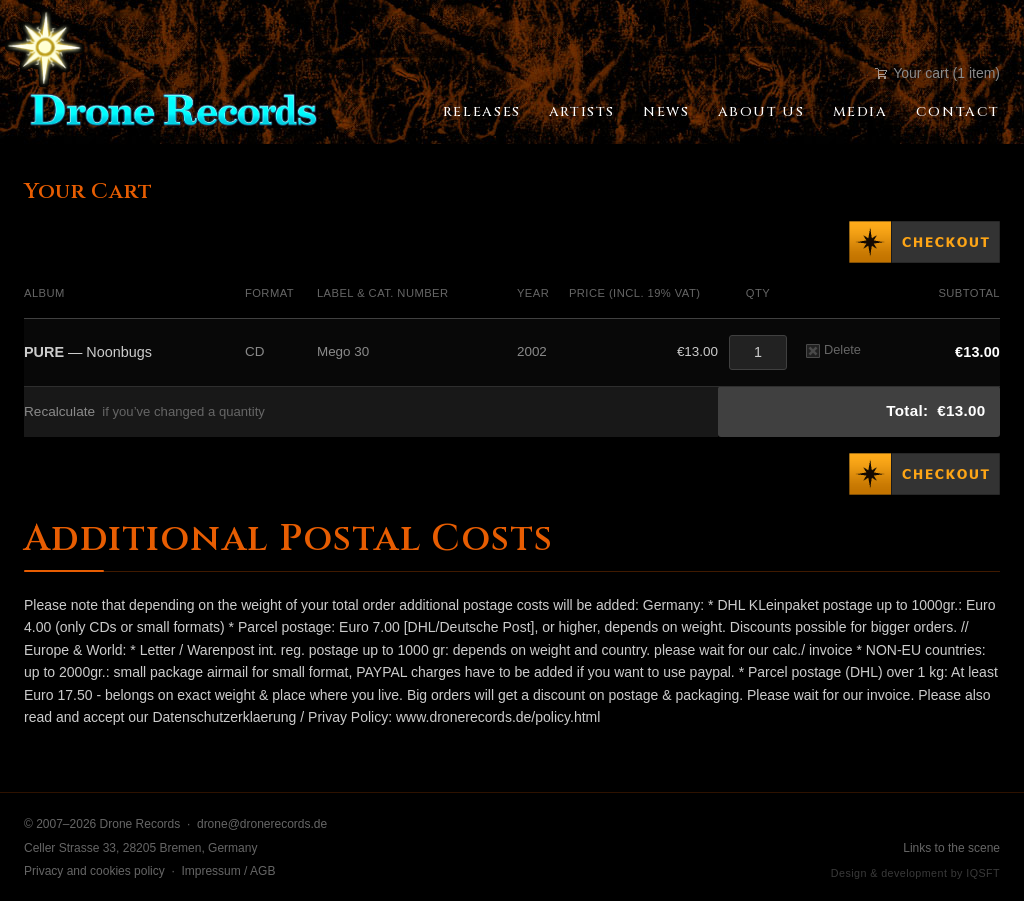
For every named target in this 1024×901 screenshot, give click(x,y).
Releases (482, 112)
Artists (582, 112)
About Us (761, 112)
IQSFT (983, 873)
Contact (958, 112)
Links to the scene (951, 848)
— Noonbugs (88, 352)
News (666, 112)
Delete (833, 349)
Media (860, 112)
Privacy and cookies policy (94, 871)
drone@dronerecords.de (262, 824)
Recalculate (59, 411)
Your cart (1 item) (937, 73)
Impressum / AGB (228, 871)
